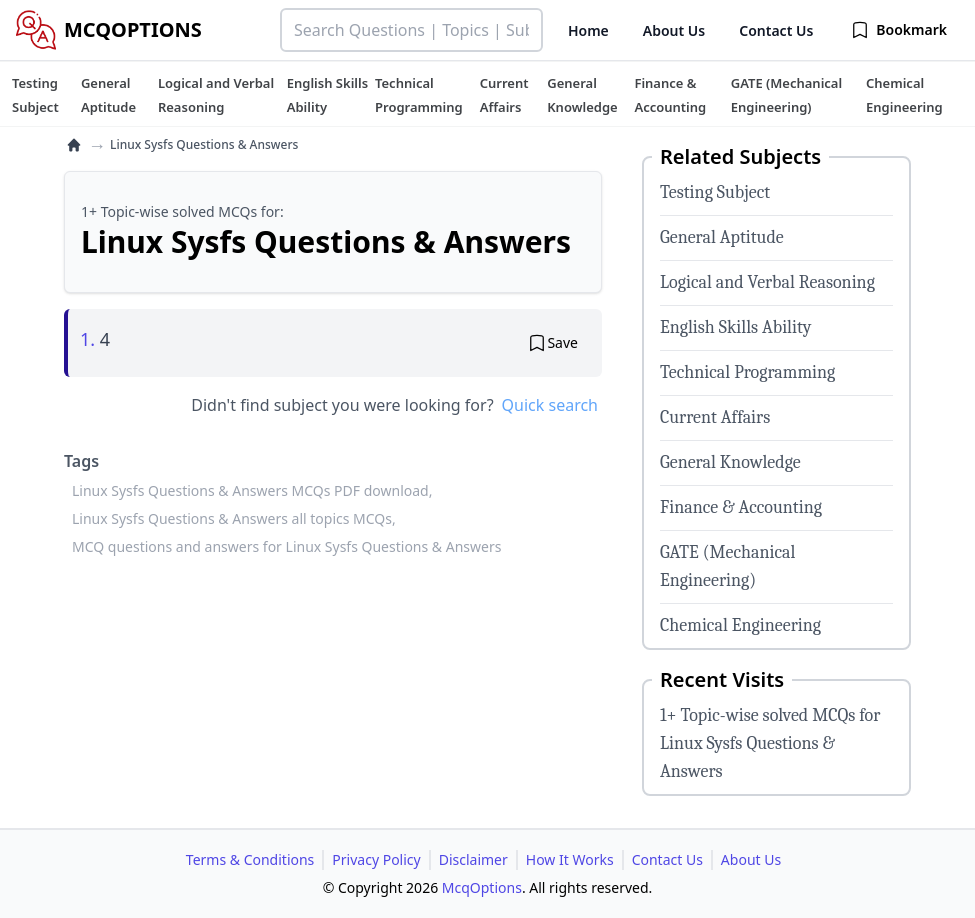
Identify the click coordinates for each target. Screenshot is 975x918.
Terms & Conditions (250, 859)
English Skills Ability (736, 327)
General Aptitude (722, 237)
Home (588, 30)
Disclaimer (473, 859)
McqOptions (482, 887)
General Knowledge (730, 462)
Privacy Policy (376, 859)
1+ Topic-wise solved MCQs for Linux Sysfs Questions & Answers (770, 743)
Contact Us (776, 30)
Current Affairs (715, 417)
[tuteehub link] (35, 95)
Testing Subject (715, 192)
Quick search (550, 405)
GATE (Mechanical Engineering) (727, 566)
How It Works (570, 859)
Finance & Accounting (741, 507)
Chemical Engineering (740, 625)
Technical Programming (747, 372)
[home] (74, 145)
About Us (674, 30)
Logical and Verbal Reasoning (767, 282)
